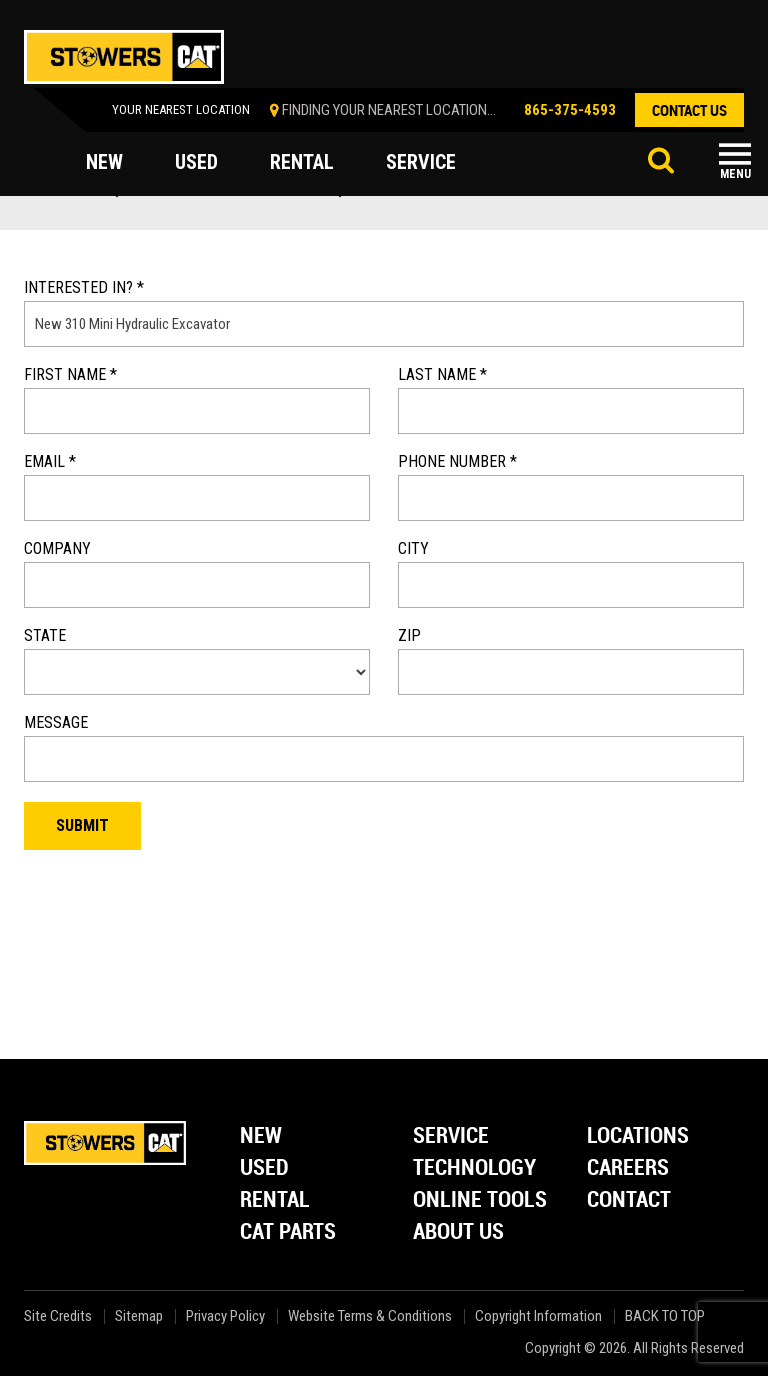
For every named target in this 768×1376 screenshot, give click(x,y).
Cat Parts (288, 1232)
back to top (666, 1316)
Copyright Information (538, 1316)
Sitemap (139, 1316)
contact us (689, 110)
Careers (628, 1168)
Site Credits (58, 1316)
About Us (458, 1232)
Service (451, 1136)
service (421, 162)
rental (302, 162)
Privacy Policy (225, 1316)
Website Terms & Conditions (370, 1316)
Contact (629, 1200)
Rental (275, 1200)
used (196, 162)
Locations (638, 1136)
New (261, 1136)
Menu (735, 174)
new (104, 162)
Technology (474, 1168)
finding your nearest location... (389, 110)
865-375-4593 (570, 110)
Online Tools (480, 1200)
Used (264, 1168)
